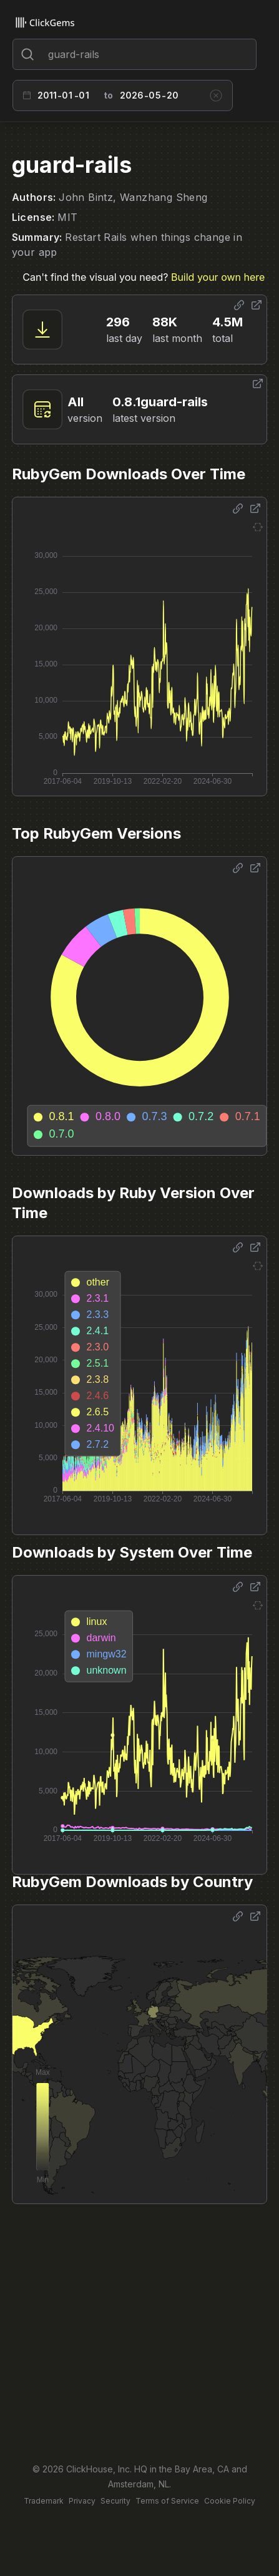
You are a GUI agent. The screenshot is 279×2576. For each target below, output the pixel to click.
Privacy (82, 2500)
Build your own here (218, 277)
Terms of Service (167, 2500)
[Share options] (239, 305)
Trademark (44, 2500)
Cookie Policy (229, 2500)
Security (115, 2500)
